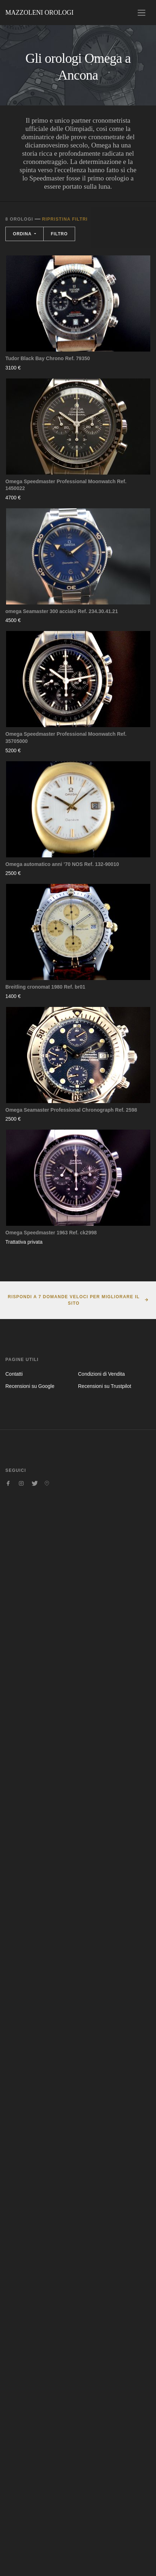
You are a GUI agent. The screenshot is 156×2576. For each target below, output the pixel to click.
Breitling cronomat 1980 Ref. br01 (45, 987)
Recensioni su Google (29, 1386)
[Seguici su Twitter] (34, 1483)
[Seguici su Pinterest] (46, 1483)
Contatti (14, 1374)
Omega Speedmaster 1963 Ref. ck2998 (51, 1232)
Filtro (59, 233)
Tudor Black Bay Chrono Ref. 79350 (47, 358)
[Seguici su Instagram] (21, 1483)
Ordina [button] (23, 233)
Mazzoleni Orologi (39, 12)
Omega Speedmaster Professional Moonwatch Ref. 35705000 (65, 737)
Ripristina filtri (65, 219)
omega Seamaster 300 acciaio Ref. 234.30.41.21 (61, 611)
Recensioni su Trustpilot (104, 1386)
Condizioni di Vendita (101, 1374)
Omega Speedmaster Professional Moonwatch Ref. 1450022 (65, 485)
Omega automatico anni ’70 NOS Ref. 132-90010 (62, 864)
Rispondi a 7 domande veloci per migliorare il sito (74, 1300)
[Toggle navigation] (141, 12)
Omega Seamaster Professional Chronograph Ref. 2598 (71, 1110)
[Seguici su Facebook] (8, 1483)
